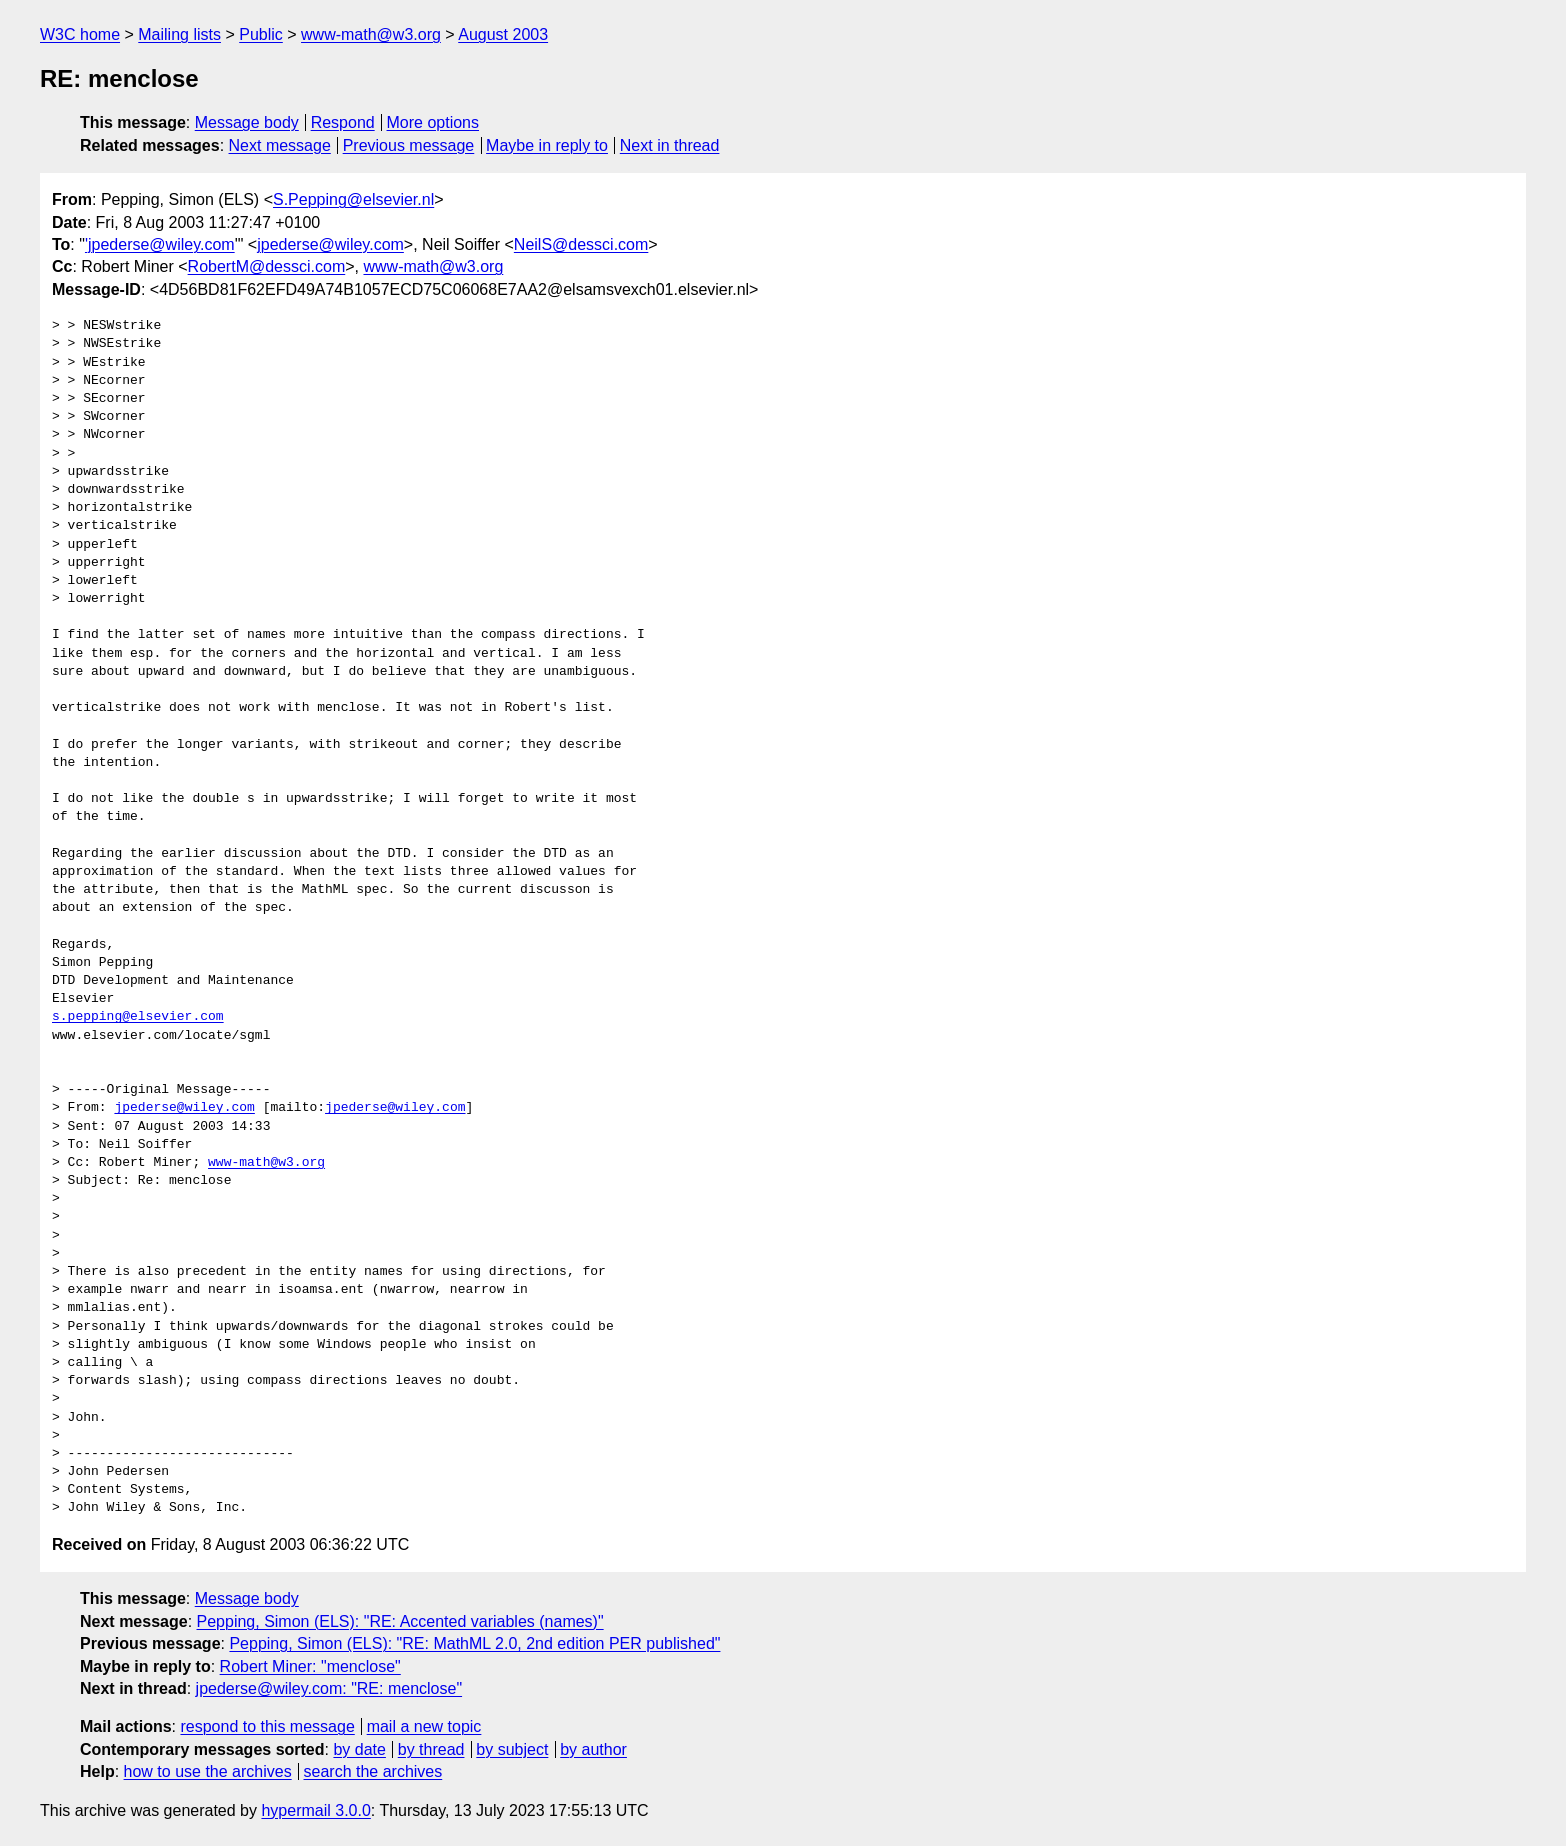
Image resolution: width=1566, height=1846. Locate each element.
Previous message (409, 145)
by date (359, 1749)
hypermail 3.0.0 (315, 1810)
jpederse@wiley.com (330, 244)
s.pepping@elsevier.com (138, 1017)
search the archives (373, 1771)
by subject (512, 1749)
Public (261, 34)
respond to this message (267, 1726)
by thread (431, 1749)
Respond (343, 122)
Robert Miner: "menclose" (310, 1666)
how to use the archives (208, 1771)
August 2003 (503, 34)
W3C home (80, 34)
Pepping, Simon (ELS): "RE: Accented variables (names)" (400, 1621)
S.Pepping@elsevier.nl (353, 199)
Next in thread (670, 145)
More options (433, 122)
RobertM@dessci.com (267, 266)
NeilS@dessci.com (581, 244)
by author (593, 1749)
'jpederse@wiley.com (160, 244)
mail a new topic (424, 1726)
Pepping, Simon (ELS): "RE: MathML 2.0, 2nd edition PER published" (474, 1643)
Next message (280, 145)
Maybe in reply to (547, 145)
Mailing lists (179, 34)
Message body (247, 122)
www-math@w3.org (371, 34)
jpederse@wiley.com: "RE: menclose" (329, 1688)
